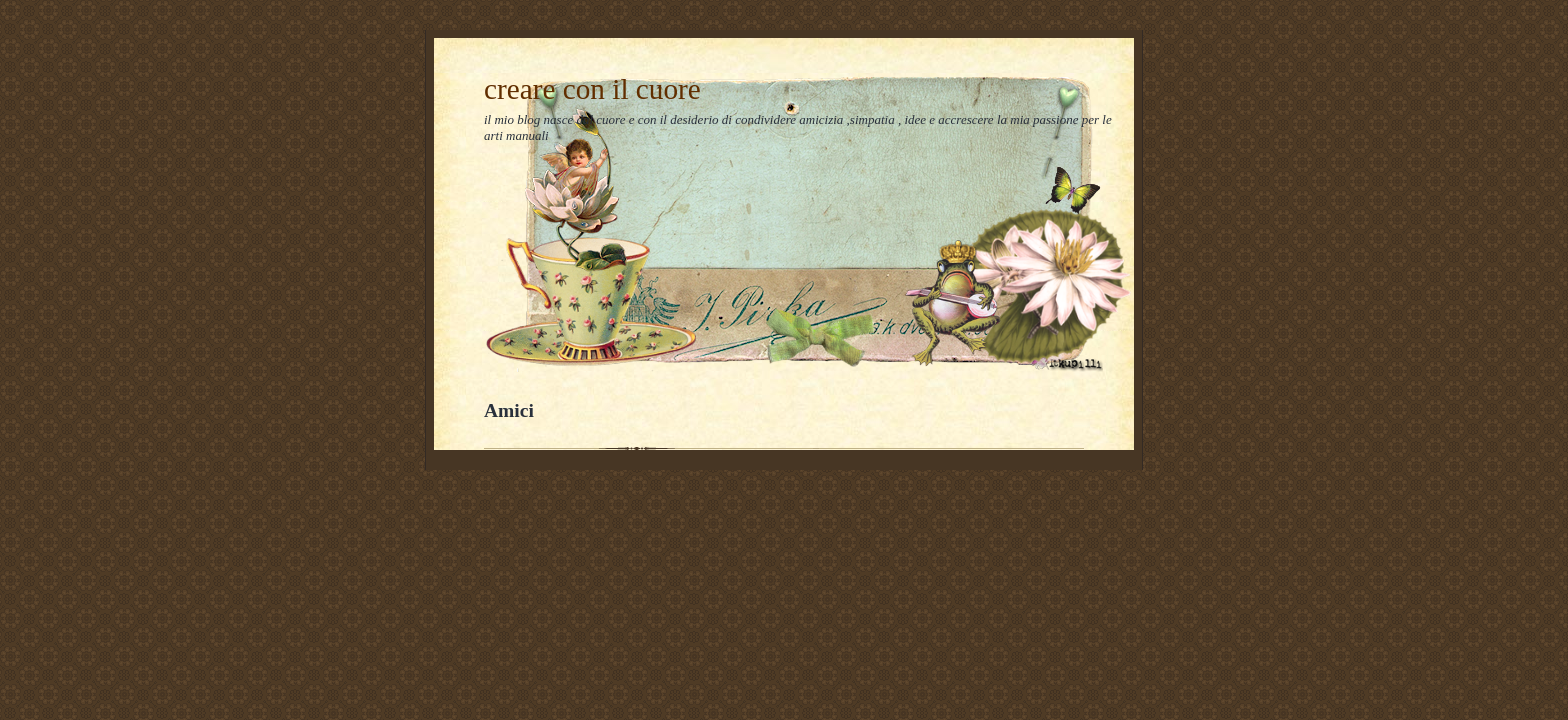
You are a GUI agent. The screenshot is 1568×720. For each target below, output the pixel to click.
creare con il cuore (592, 89)
